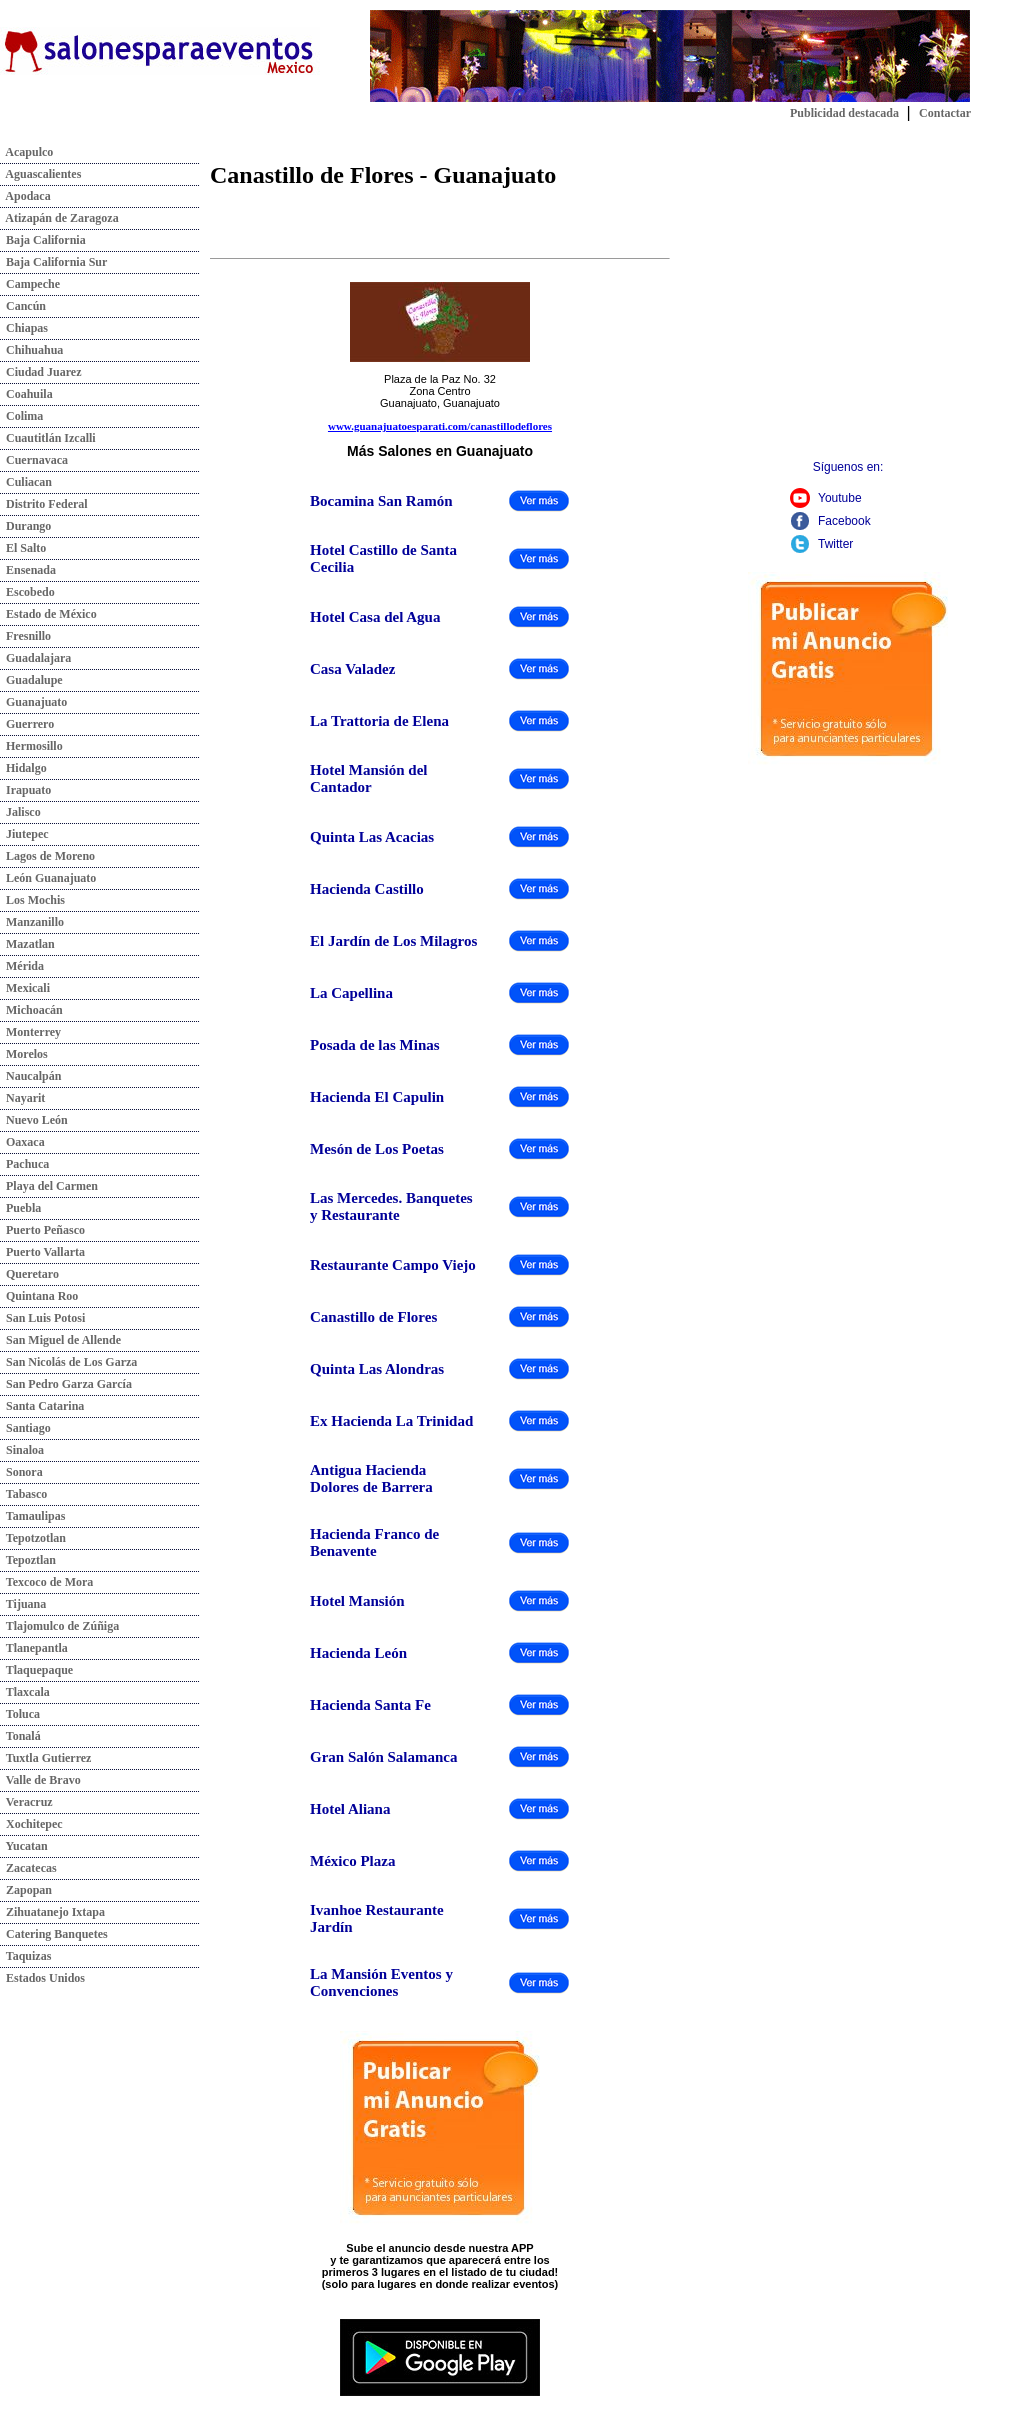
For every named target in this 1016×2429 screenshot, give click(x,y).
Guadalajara (35, 658)
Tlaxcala (25, 1692)
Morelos (24, 1054)
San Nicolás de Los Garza (68, 1362)
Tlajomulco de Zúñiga (59, 1626)
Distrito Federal (44, 504)
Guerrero (27, 724)
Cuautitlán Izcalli (48, 438)
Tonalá (20, 1736)
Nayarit (22, 1098)
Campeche (30, 284)
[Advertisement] (848, 308)
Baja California (43, 240)
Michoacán (31, 1010)
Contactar (945, 113)
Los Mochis (32, 900)
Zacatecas (28, 1868)
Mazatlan (27, 944)
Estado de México (48, 614)
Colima (21, 416)
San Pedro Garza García (66, 1384)
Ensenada (28, 570)
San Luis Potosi (42, 1318)
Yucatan (24, 1846)
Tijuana (23, 1604)
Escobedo (27, 592)
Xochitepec (31, 1824)
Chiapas (24, 328)
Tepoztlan (28, 1560)
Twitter (835, 544)
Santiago (25, 1428)
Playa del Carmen (49, 1186)
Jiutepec (24, 834)
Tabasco (23, 1494)
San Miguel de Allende (60, 1340)
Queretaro (29, 1274)
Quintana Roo (39, 1296)
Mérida (22, 966)
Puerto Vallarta (42, 1252)
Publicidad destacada (844, 113)
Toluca (20, 1714)
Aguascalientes (40, 174)
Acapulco (26, 152)
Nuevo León (34, 1120)
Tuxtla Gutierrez (45, 1758)
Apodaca (25, 196)
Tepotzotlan (33, 1538)
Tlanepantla (34, 1648)
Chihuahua (31, 350)
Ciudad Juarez (40, 372)
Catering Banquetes (54, 1934)
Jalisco (20, 812)
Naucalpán (30, 1076)
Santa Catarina (42, 1406)
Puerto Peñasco (42, 1230)
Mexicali (25, 988)
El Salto (23, 548)
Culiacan (26, 482)
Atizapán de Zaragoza (59, 218)
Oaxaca (22, 1142)
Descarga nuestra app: (440, 2309)
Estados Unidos (42, 1978)
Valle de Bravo (40, 1780)
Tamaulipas (32, 1516)
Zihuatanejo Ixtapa (52, 1912)
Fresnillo (25, 636)
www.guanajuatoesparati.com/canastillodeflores (440, 426)
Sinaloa (22, 1450)
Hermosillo (31, 746)
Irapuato (25, 790)
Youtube (840, 498)
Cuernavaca (34, 460)
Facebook (844, 521)
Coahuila (26, 394)
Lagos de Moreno (47, 856)
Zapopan (26, 1890)
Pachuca (24, 1164)
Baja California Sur (53, 262)
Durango (25, 526)
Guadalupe (31, 680)
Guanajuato (33, 702)
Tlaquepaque (36, 1670)
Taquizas (25, 1956)
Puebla (20, 1208)
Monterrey (30, 1032)
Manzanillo (32, 922)
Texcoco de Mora (46, 1582)
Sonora (21, 1472)
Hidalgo (23, 768)
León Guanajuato (48, 878)
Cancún (23, 306)
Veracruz (26, 1802)
